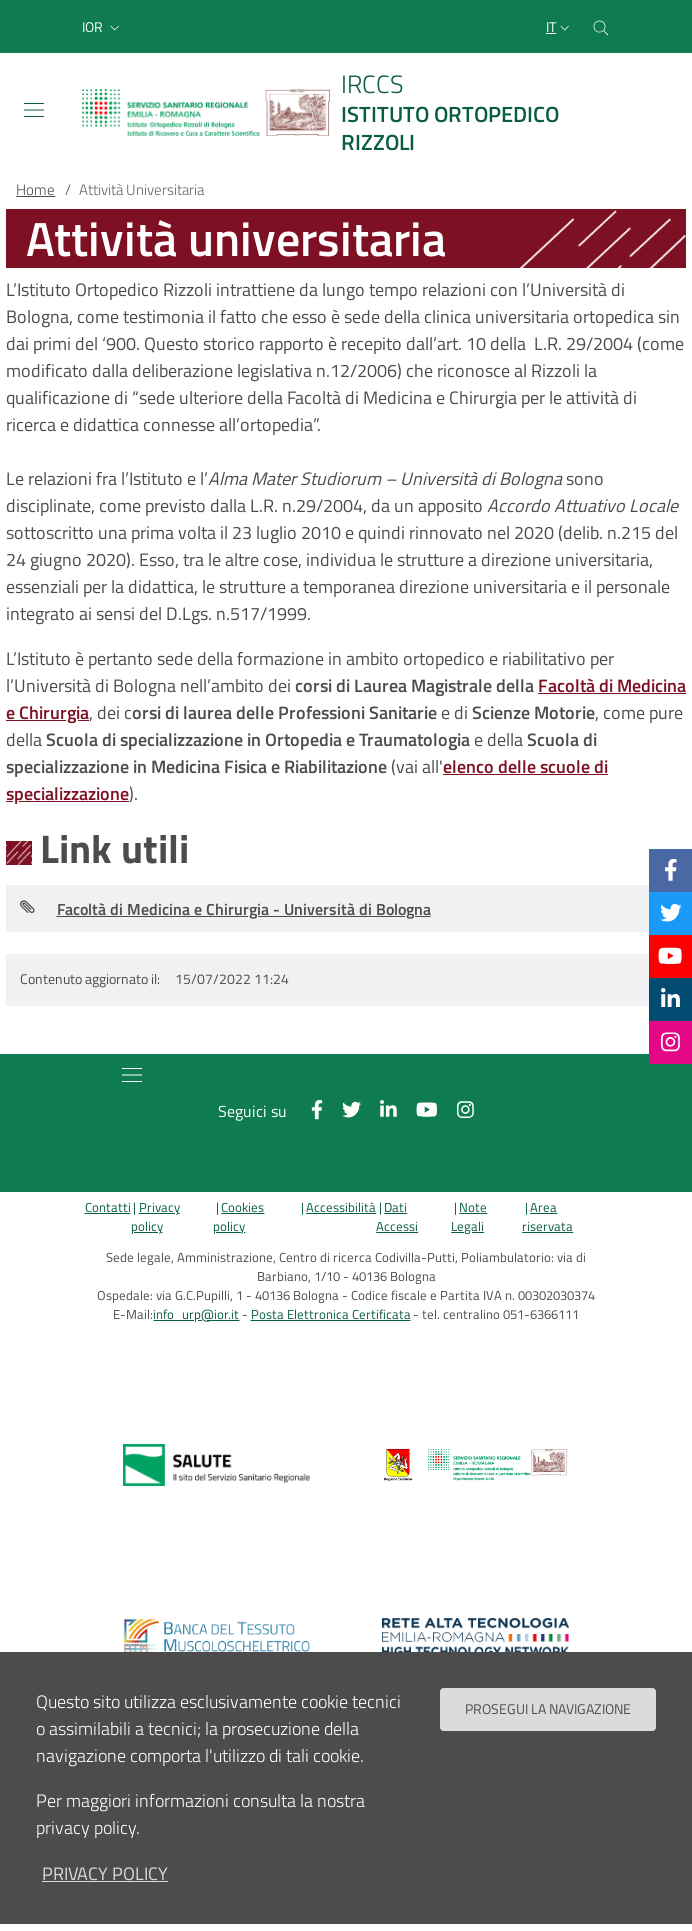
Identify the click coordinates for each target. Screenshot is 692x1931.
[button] (103, 27)
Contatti (108, 1207)
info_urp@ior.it (196, 1314)
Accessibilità (341, 1207)
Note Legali (469, 1217)
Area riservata (547, 1217)
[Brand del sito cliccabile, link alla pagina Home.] (346, 112)
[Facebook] (671, 870)
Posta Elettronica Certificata (331, 1314)
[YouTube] (670, 956)
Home (35, 189)
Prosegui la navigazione (548, 1709)
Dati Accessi (397, 1217)
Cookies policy (238, 1217)
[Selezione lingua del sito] (560, 27)
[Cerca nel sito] (601, 26)
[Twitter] (671, 913)
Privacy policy (155, 1217)
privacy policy (105, 1873)
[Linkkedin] (670, 999)
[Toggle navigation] (34, 110)
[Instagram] (670, 1042)
